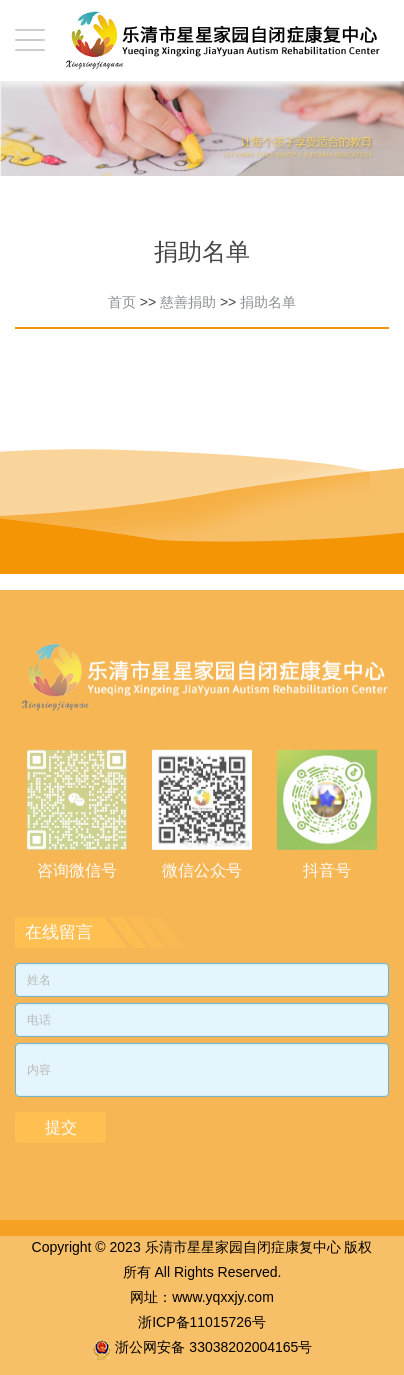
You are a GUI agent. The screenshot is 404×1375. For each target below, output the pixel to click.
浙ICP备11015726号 (202, 1322)
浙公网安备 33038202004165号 (213, 1347)
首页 (122, 302)
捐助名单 (268, 302)
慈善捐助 (188, 302)
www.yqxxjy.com (223, 1297)
